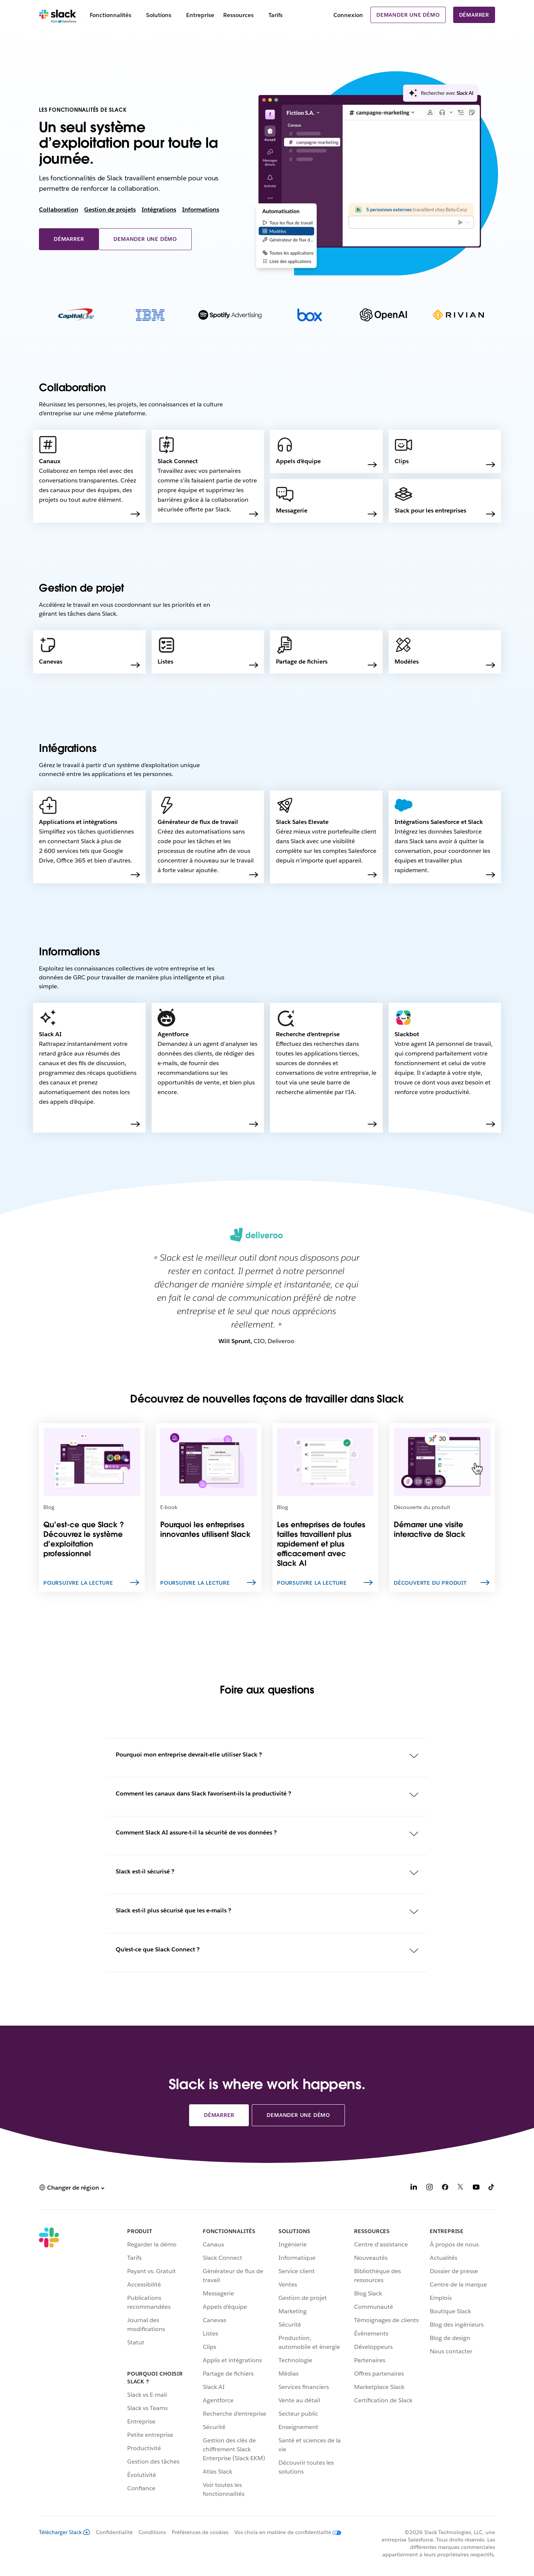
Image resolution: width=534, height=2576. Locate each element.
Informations (200, 209)
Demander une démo (408, 15)
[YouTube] (476, 2188)
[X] (460, 2188)
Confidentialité (114, 2532)
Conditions (152, 2532)
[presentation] (440, 95)
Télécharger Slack (64, 2532)
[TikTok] (491, 2188)
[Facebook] (445, 2188)
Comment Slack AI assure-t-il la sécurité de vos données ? (196, 1832)
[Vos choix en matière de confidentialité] (284, 2532)
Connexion (348, 15)
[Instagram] (429, 2188)
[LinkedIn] (414, 2188)
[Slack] (57, 14)
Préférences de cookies (200, 2532)
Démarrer (474, 15)
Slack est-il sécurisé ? (145, 1871)
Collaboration (58, 209)
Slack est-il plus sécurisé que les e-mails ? (173, 1910)
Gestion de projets (110, 209)
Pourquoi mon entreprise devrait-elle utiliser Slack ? (189, 1754)
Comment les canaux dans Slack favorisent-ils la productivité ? (203, 1793)
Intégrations (159, 209)
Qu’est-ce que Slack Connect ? (158, 1949)
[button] (71, 2188)
